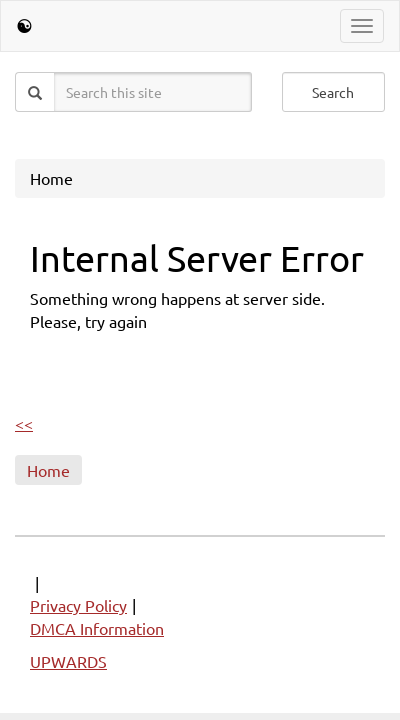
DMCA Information (97, 628)
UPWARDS (68, 661)
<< (24, 423)
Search (333, 92)
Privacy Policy (78, 605)
